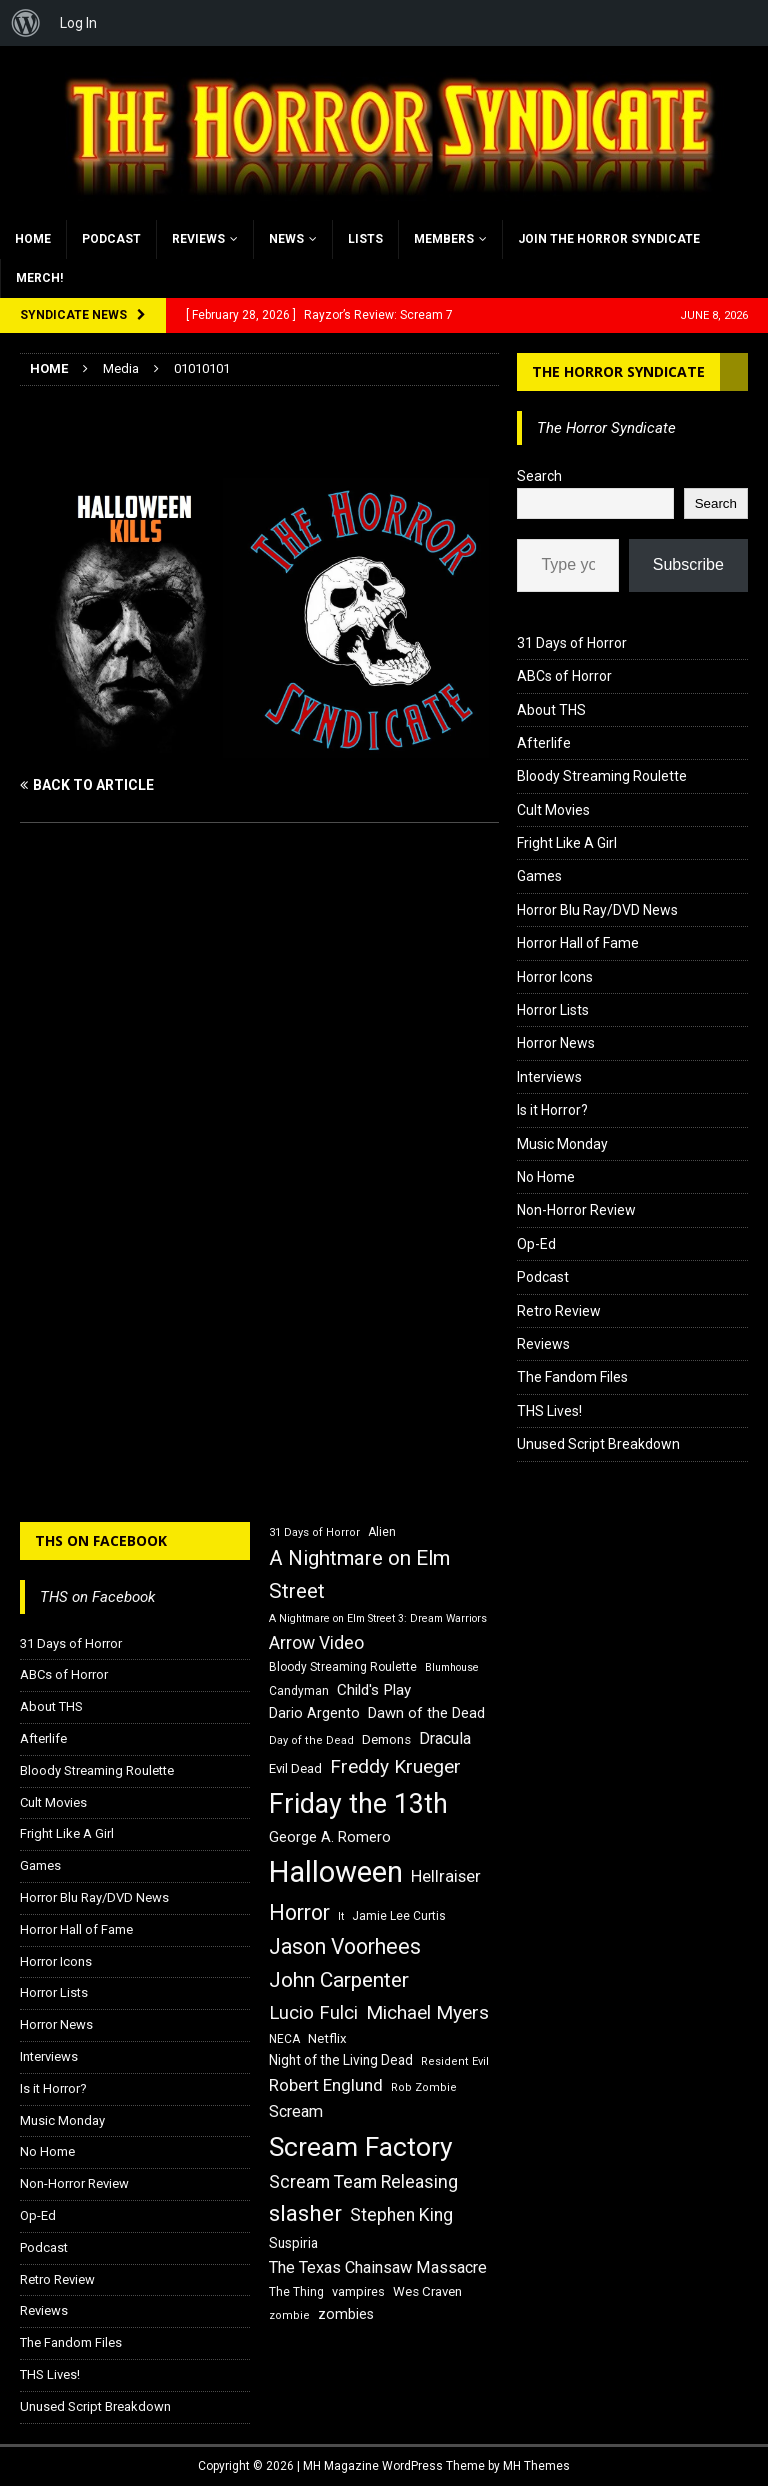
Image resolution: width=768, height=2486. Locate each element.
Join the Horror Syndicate (609, 239)
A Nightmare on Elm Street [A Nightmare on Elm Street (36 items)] (359, 1574)
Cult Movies (553, 810)
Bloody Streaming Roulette (602, 776)
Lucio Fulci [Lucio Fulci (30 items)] (313, 2013)
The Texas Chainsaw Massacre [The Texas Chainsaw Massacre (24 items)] (378, 2267)
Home (33, 239)
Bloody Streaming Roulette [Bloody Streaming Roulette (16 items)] (343, 1667)
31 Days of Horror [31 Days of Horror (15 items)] (314, 1532)
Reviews (198, 239)
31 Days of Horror (572, 643)
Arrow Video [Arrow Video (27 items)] (316, 1643)
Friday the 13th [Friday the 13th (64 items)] (358, 1804)
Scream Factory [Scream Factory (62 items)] (361, 2146)
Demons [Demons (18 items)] (386, 1739)
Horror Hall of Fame (578, 943)
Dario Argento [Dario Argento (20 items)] (314, 1713)
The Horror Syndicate (618, 371)
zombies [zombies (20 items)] (346, 2314)
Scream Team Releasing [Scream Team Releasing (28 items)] (363, 2181)
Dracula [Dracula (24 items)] (445, 1738)
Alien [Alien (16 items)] (382, 1532)
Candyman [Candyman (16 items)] (299, 1691)
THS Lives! (549, 1411)
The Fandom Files (572, 1377)
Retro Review (559, 1311)
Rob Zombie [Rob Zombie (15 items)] (424, 2087)
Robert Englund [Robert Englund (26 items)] (326, 2085)
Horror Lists (553, 1010)
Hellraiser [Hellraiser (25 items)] (446, 1876)
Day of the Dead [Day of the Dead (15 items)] (311, 1740)
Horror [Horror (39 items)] (299, 1912)
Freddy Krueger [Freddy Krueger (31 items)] (395, 1766)
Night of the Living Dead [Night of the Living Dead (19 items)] (341, 2060)
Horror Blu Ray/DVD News (597, 910)
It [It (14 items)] (341, 1916)
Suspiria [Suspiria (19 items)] (293, 2243)
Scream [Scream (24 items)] (296, 2111)
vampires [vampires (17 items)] (358, 2291)
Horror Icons (555, 977)
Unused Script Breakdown (598, 1444)
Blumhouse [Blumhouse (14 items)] (452, 1667)
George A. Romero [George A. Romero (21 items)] (330, 1837)
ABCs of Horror (564, 676)
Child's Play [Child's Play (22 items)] (374, 1690)
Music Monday (562, 1144)
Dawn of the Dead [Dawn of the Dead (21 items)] (426, 1713)
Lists (365, 239)
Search (539, 476)
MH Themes (536, 2466)
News (286, 239)
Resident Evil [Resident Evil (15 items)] (455, 2061)
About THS (551, 710)
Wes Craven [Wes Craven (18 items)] (427, 2291)
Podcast (111, 239)
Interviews (549, 1077)
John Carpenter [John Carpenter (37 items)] (339, 1980)
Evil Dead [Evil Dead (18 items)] (295, 1768)
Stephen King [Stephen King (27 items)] (401, 2215)
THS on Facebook (101, 1540)
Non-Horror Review (576, 1210)
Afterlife (544, 743)
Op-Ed (536, 1244)
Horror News (556, 1043)
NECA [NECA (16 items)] (284, 2039)
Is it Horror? (552, 1110)
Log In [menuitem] (78, 23)
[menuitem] (26, 23)
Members (444, 239)
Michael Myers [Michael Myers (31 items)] (427, 2012)
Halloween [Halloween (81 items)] (336, 1872)
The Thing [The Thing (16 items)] (296, 2292)
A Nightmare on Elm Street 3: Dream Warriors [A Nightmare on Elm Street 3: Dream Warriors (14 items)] (378, 1618)
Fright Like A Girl (567, 843)
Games (539, 876)
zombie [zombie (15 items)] (289, 2315)
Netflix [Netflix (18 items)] (327, 2038)
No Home (546, 1177)
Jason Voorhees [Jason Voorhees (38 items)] (345, 1946)
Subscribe (688, 564)
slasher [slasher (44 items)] (305, 2213)
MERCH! (39, 278)
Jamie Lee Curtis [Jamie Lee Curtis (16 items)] (399, 1916)
